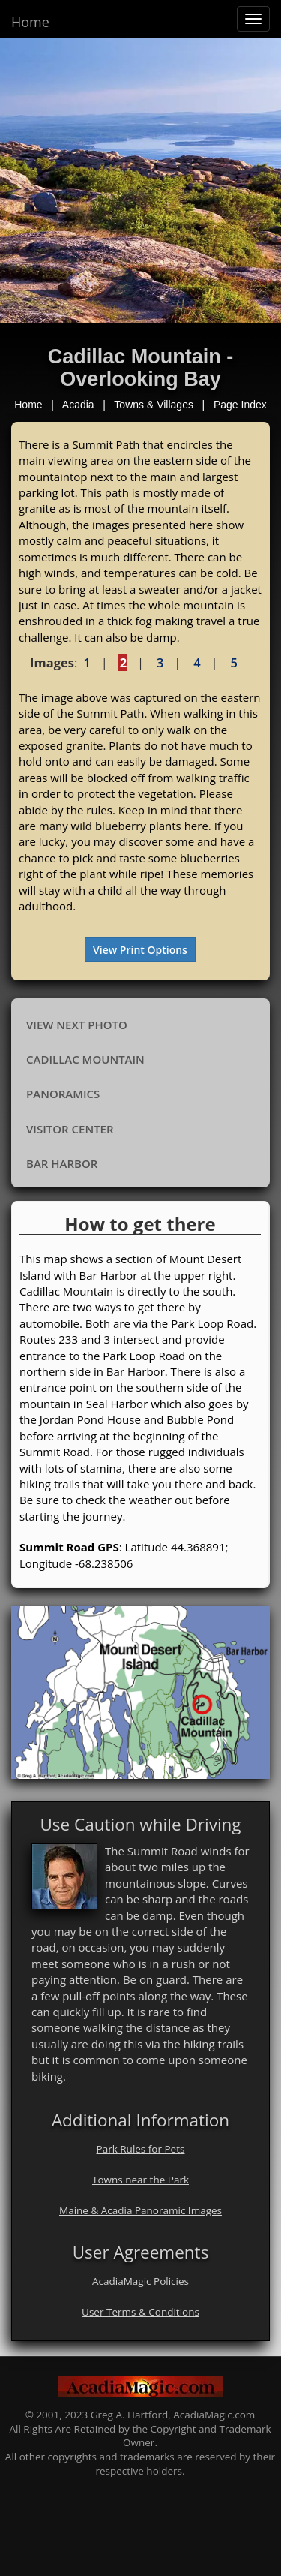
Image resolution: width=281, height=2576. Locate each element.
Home (30, 22)
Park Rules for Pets (141, 2149)
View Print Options (140, 950)
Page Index (240, 405)
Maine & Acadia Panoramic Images (140, 2210)
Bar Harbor (61, 1163)
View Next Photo (76, 1024)
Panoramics (63, 1093)
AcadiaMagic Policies (140, 2281)
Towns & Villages (153, 405)
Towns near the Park (140, 2179)
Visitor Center (70, 1128)
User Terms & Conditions (140, 2312)
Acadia (78, 405)
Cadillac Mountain (85, 1059)
